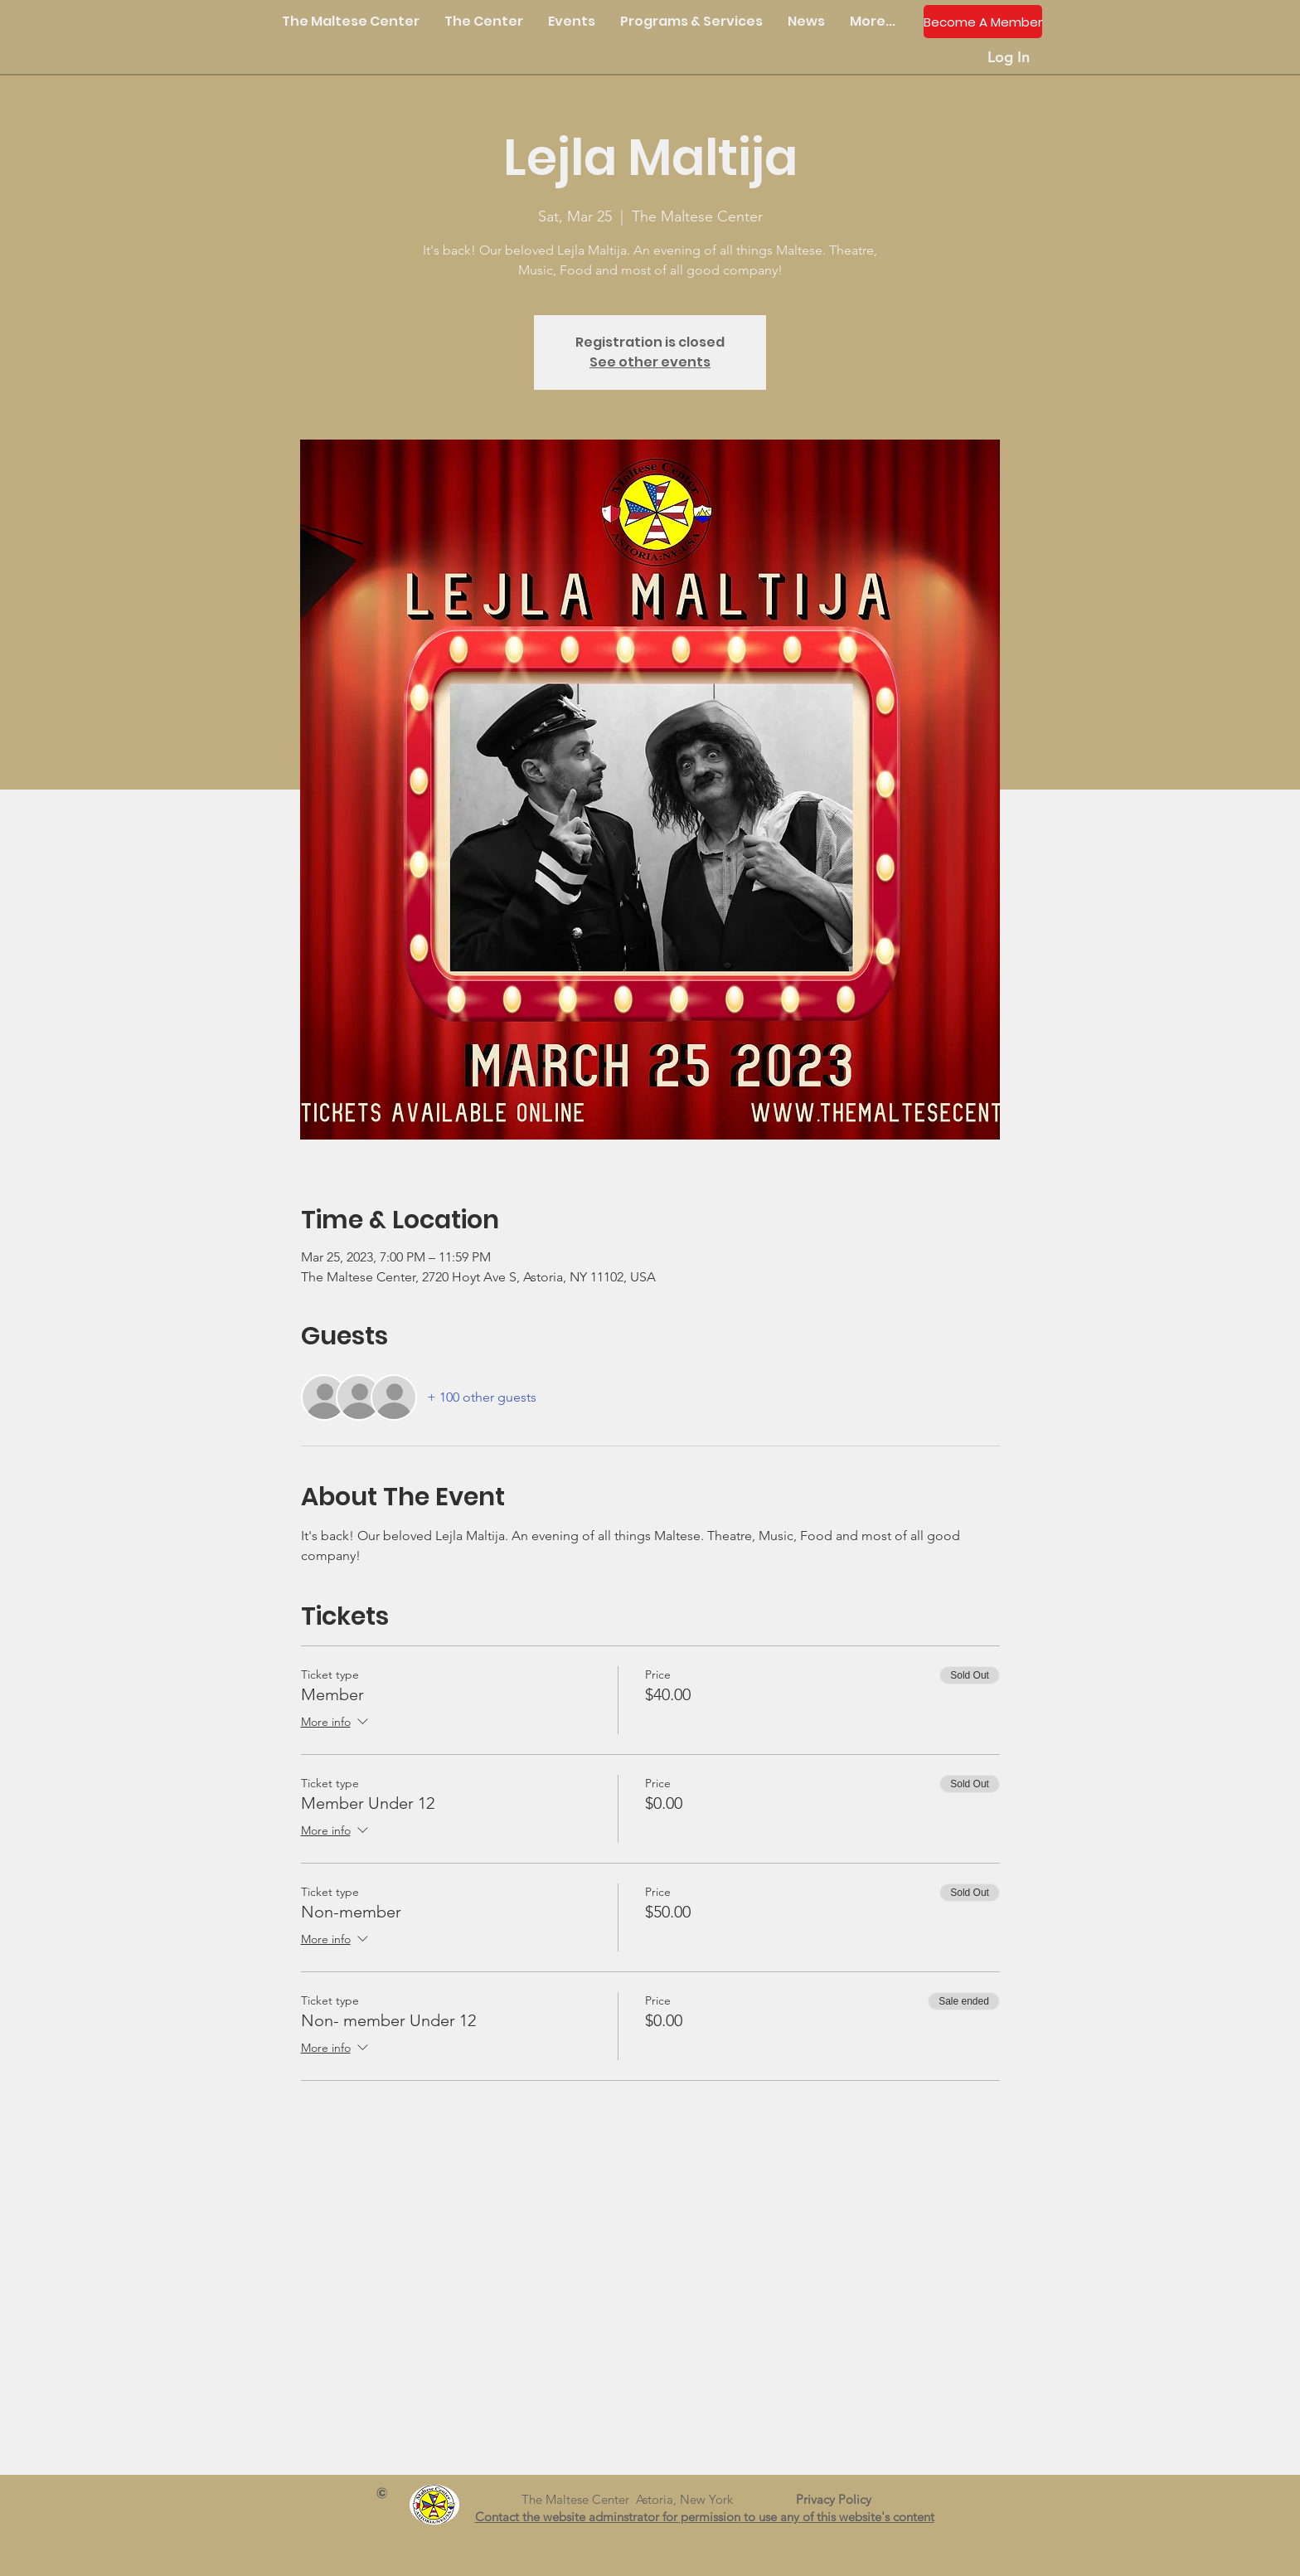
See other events (650, 362)
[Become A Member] (983, 21)
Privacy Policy (840, 2499)
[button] (484, 21)
